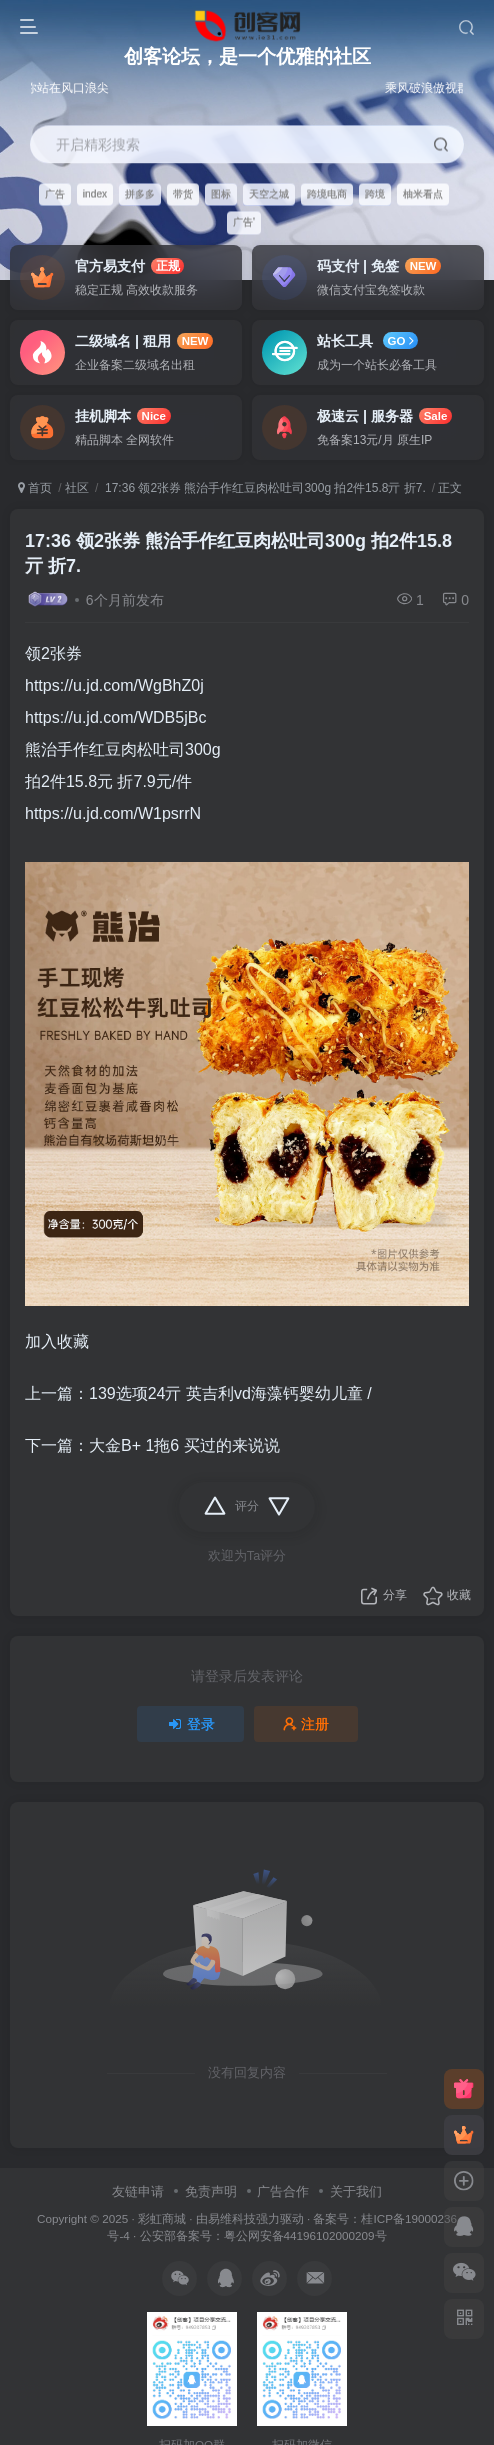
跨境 (375, 193)
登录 (191, 1724)
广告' (244, 222)
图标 (221, 193)
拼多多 (140, 193)
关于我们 (356, 2191)
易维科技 (232, 2218)
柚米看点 (423, 193)
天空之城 (269, 193)
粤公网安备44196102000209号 (305, 2235)
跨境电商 (327, 193)
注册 (306, 1724)
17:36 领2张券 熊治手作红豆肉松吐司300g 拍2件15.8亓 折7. (264, 488)
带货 (183, 193)
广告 (55, 193)
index (95, 193)
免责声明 (211, 2191)
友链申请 (138, 2191)
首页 (35, 488)
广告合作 (283, 2191)
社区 (77, 488)
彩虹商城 (162, 2218)
